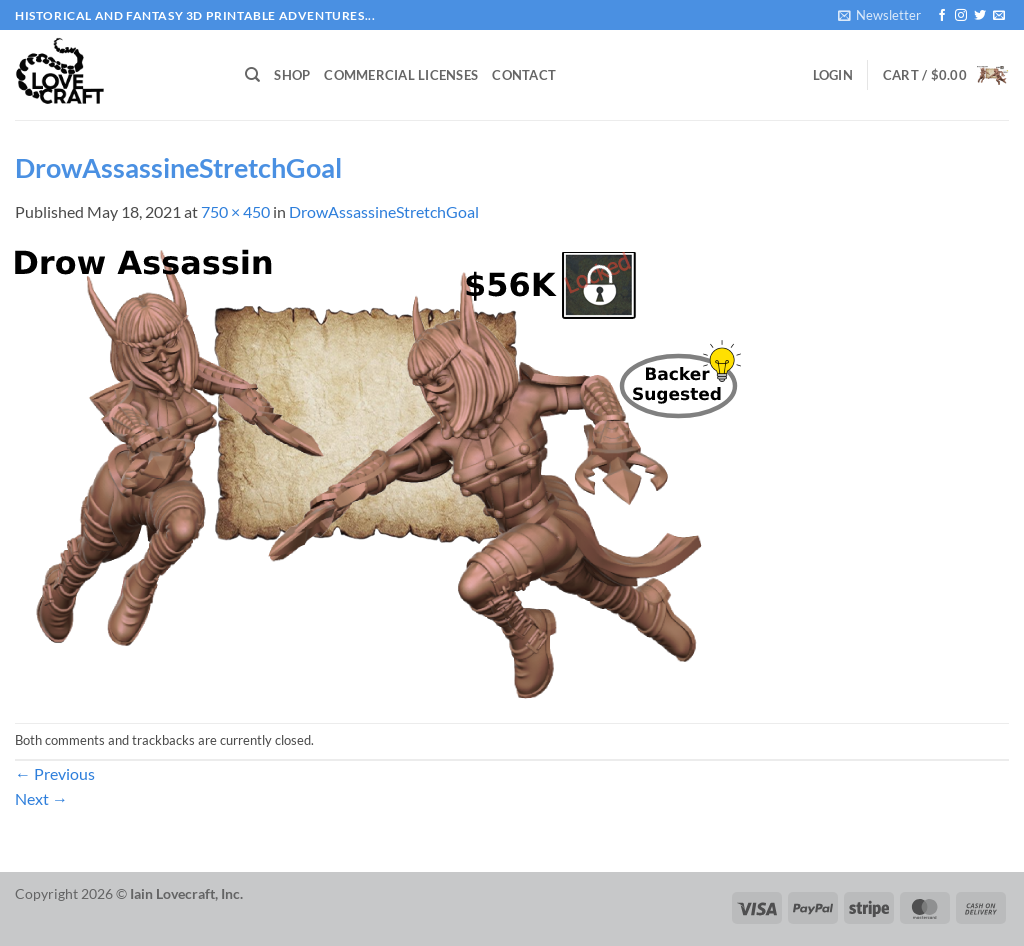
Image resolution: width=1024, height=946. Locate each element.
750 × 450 (235, 211)
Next (41, 798)
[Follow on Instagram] (961, 16)
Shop (292, 75)
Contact (524, 75)
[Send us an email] (999, 16)
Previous (55, 773)
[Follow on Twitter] (980, 16)
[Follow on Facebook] (942, 16)
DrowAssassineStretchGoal (384, 211)
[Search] (252, 75)
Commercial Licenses (401, 75)
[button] (879, 15)
